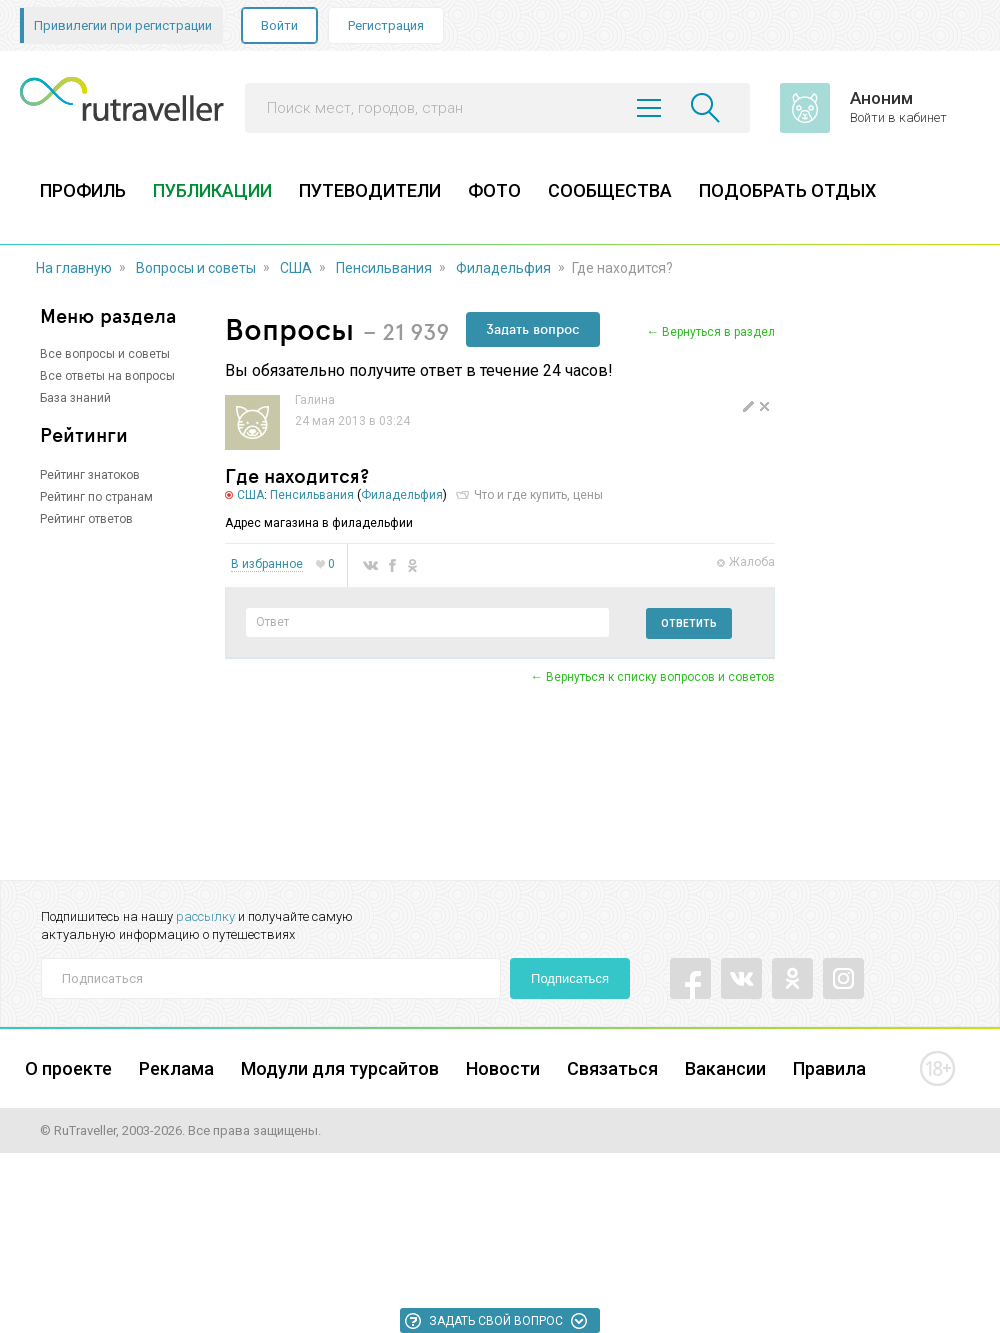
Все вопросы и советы (105, 354)
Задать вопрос (533, 329)
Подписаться (570, 978)
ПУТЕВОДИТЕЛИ (370, 190)
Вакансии (725, 1068)
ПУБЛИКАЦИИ (212, 190)
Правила (829, 1068)
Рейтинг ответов (86, 519)
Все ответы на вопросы (107, 376)
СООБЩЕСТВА (610, 190)
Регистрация (386, 25)
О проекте (68, 1068)
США (296, 268)
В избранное (267, 564)
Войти (279, 25)
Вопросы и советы (196, 268)
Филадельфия (503, 268)
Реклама (176, 1068)
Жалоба (752, 562)
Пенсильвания (384, 268)
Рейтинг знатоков (90, 475)
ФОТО (494, 190)
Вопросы (289, 328)
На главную (74, 268)
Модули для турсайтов (340, 1068)
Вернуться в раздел (718, 332)
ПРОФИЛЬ (83, 190)
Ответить (689, 623)
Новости (503, 1068)
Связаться (612, 1068)
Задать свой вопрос (496, 1321)
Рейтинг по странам (96, 497)
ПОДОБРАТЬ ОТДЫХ (787, 190)
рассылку (205, 916)
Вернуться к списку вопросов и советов (660, 677)
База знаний (75, 398)
